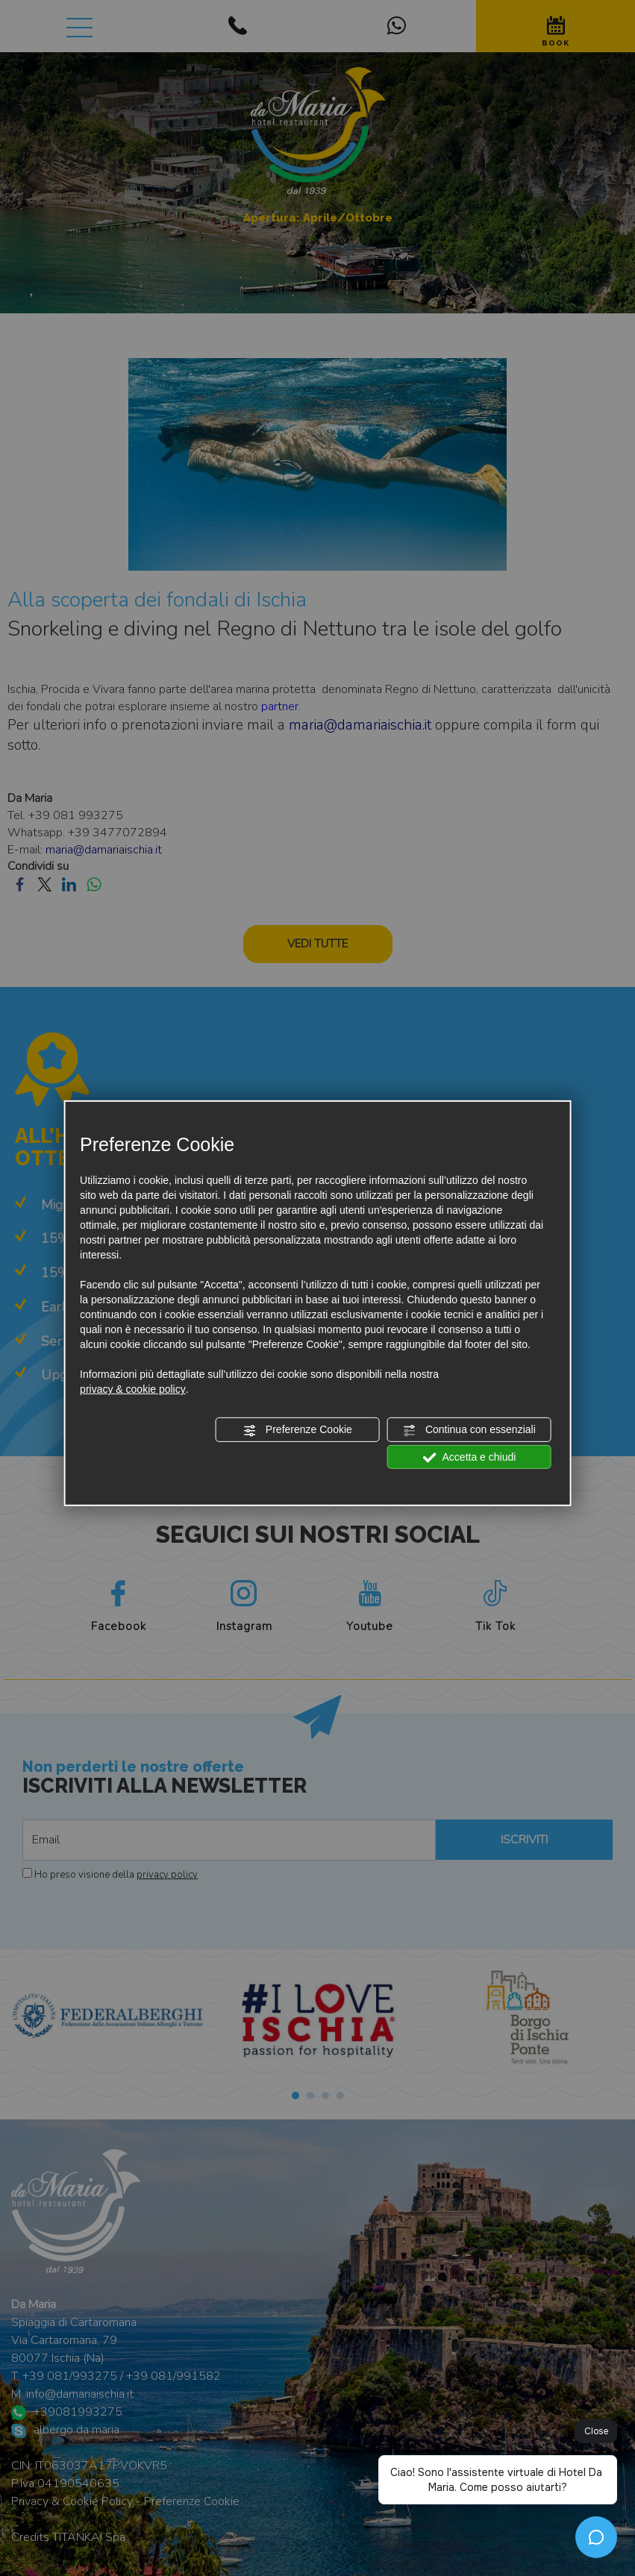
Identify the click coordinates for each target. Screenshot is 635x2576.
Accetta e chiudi (469, 1457)
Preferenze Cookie (297, 1430)
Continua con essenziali (469, 1430)
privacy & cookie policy (133, 1389)
